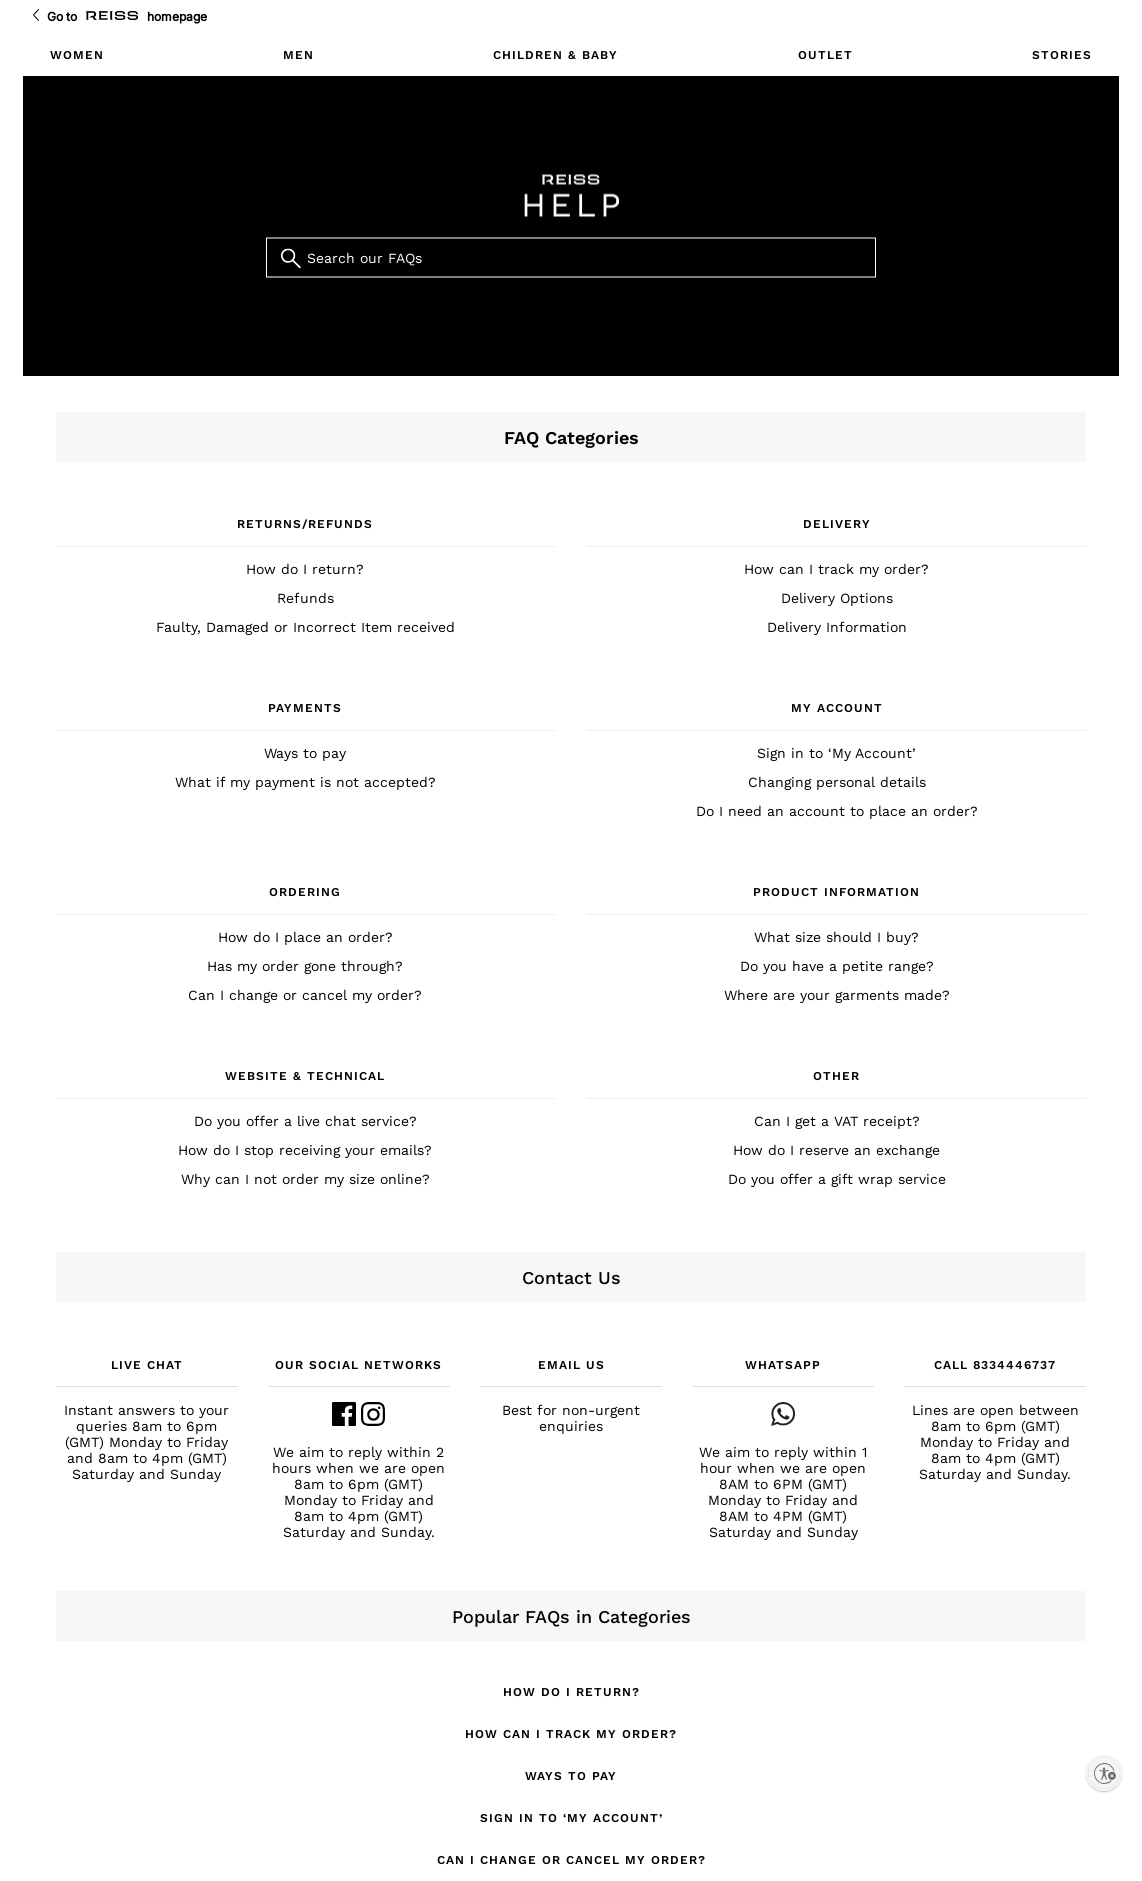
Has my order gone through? (305, 966)
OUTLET (825, 55)
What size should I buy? (836, 937)
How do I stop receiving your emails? (305, 1150)
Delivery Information (837, 627)
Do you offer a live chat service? (305, 1121)
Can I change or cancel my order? (305, 995)
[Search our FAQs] (571, 258)
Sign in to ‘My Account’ (836, 753)
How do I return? (305, 569)
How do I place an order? (305, 937)
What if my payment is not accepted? (305, 782)
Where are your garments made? (837, 995)
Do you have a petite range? (837, 966)
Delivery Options (837, 598)
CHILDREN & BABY (555, 55)
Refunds (305, 598)
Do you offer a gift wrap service (837, 1179)
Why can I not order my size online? (305, 1179)
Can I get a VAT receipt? (837, 1121)
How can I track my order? (836, 569)
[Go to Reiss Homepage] (112, 16)
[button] (147, 1419)
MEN (298, 55)
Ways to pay (305, 753)
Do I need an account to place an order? (837, 811)
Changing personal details (837, 782)
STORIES (1062, 55)
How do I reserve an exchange (836, 1150)
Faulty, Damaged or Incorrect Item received (305, 627)
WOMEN (77, 55)
